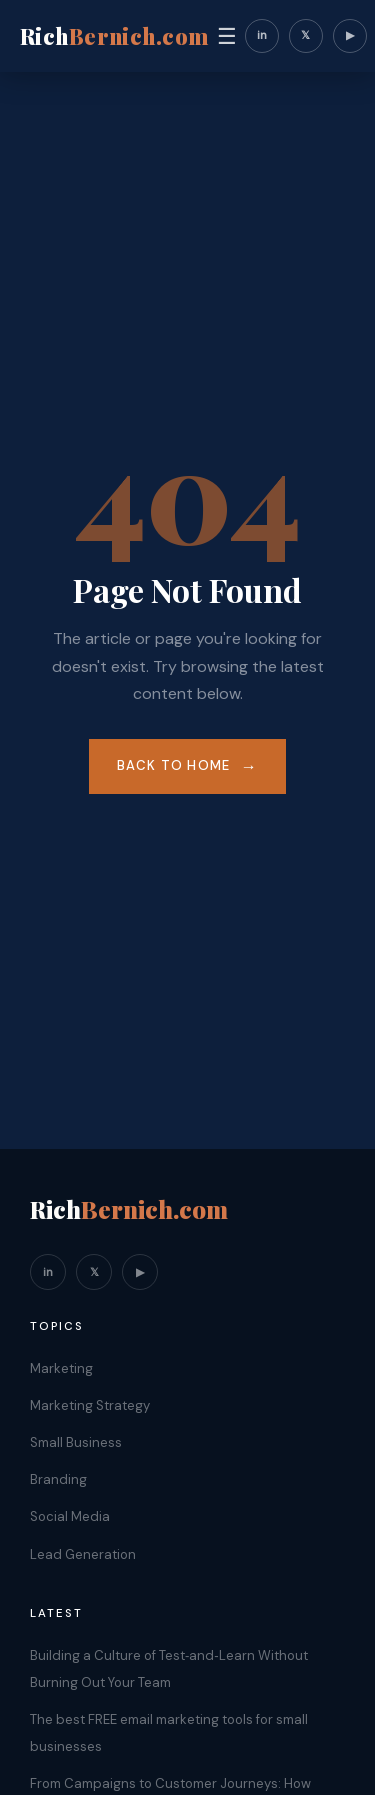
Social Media (70, 1516)
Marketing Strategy (90, 1405)
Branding (58, 1479)
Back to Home (174, 765)
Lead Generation (83, 1554)
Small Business (76, 1442)
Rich (114, 36)
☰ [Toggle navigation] (227, 36)
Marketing (61, 1368)
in (262, 35)
